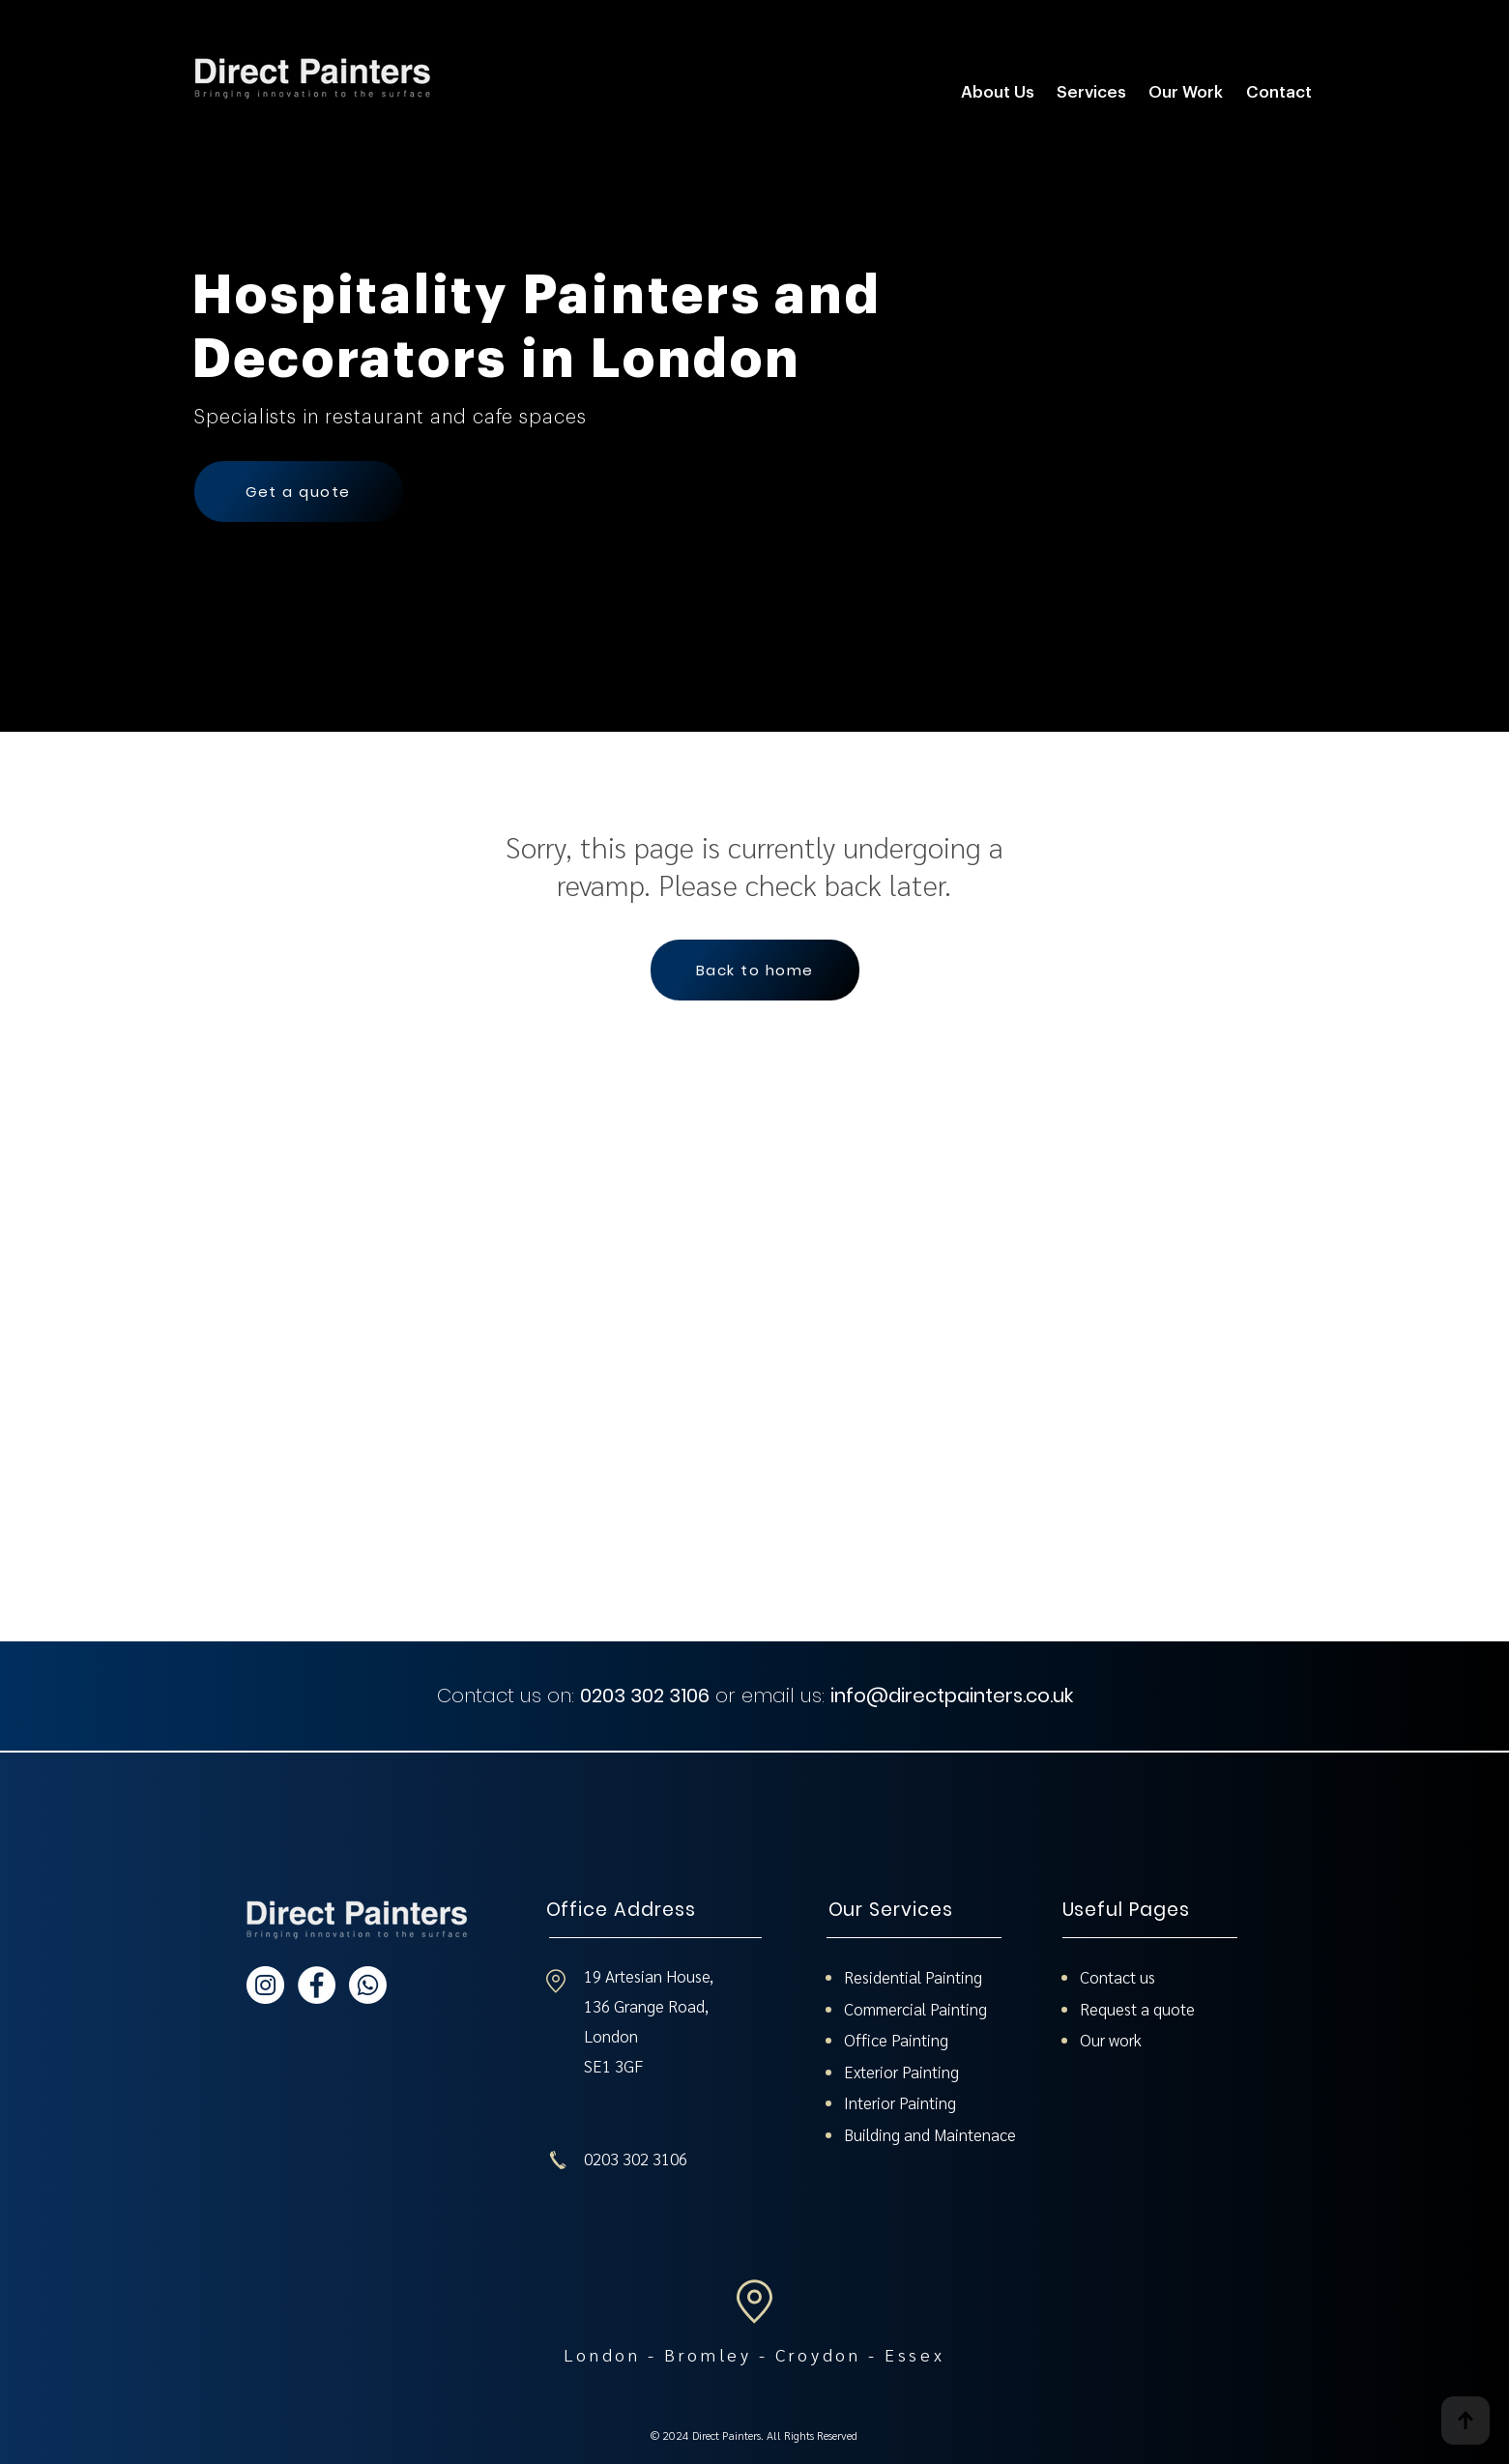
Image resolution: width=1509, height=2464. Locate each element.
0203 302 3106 (645, 1695)
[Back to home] (755, 970)
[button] (1092, 92)
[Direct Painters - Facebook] (316, 1985)
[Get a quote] (298, 491)
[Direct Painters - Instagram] (265, 1985)
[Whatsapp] (368, 1985)
